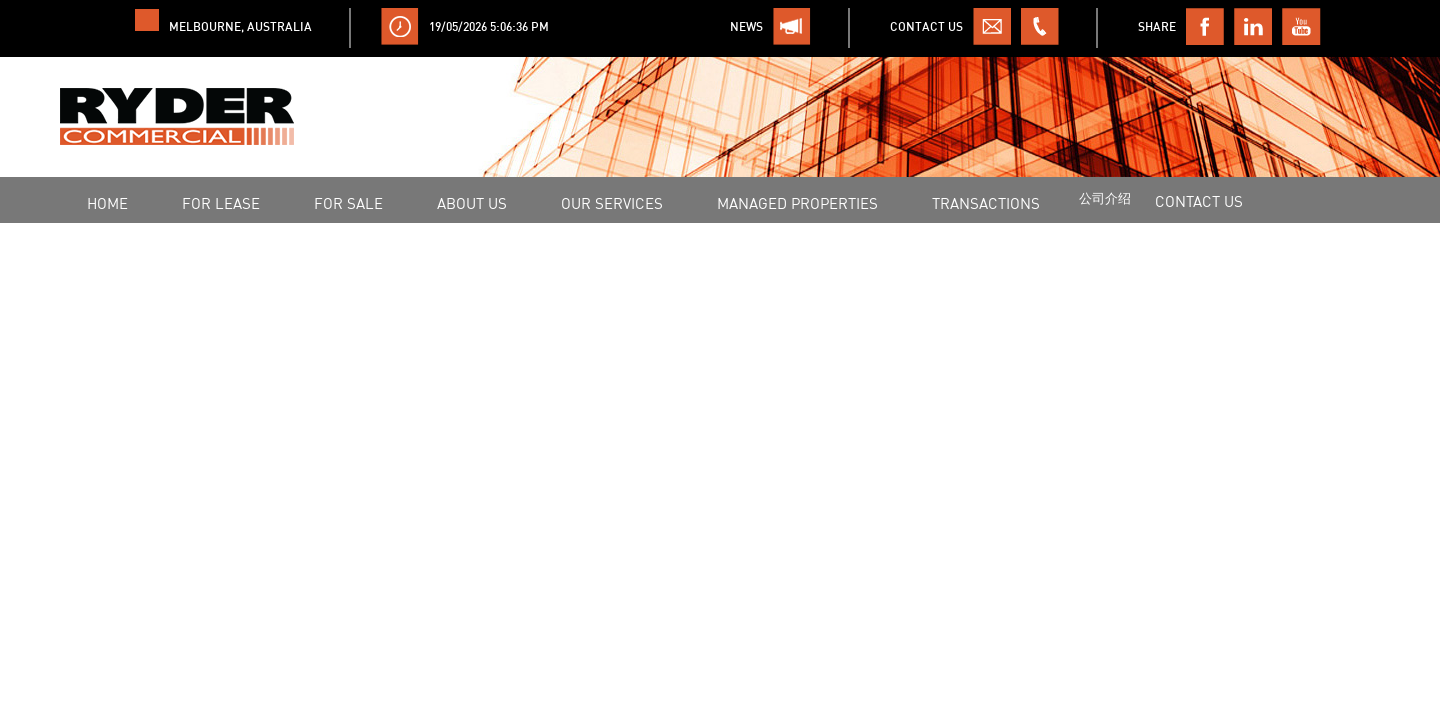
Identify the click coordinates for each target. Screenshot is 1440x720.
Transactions (986, 203)
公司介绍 (1105, 198)
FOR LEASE (221, 203)
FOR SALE (348, 203)
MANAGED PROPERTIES (797, 203)
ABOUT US (472, 203)
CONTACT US (1199, 201)
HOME (107, 203)
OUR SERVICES (612, 203)
